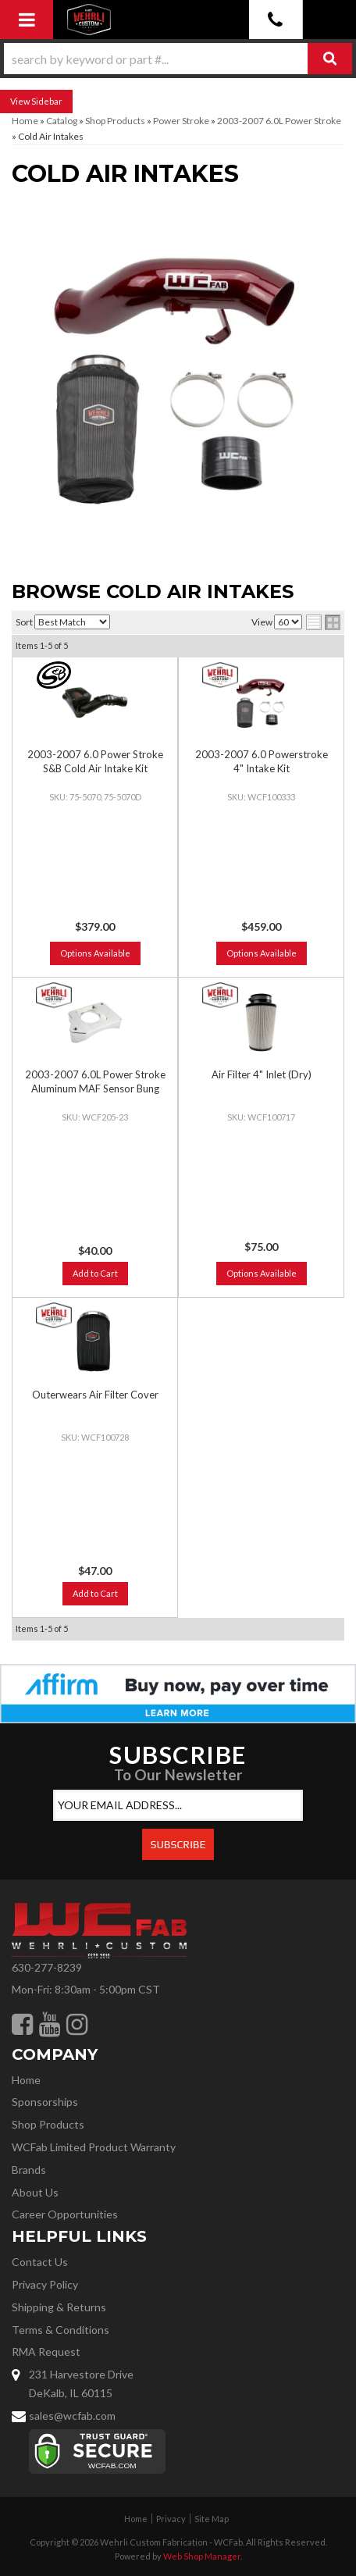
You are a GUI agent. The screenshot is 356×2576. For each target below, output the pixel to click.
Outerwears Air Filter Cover (95, 1394)
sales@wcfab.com (72, 2415)
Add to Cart (95, 1273)
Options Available (95, 953)
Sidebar (46, 101)
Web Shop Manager (201, 2556)
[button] (178, 58)
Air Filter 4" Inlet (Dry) (262, 1074)
